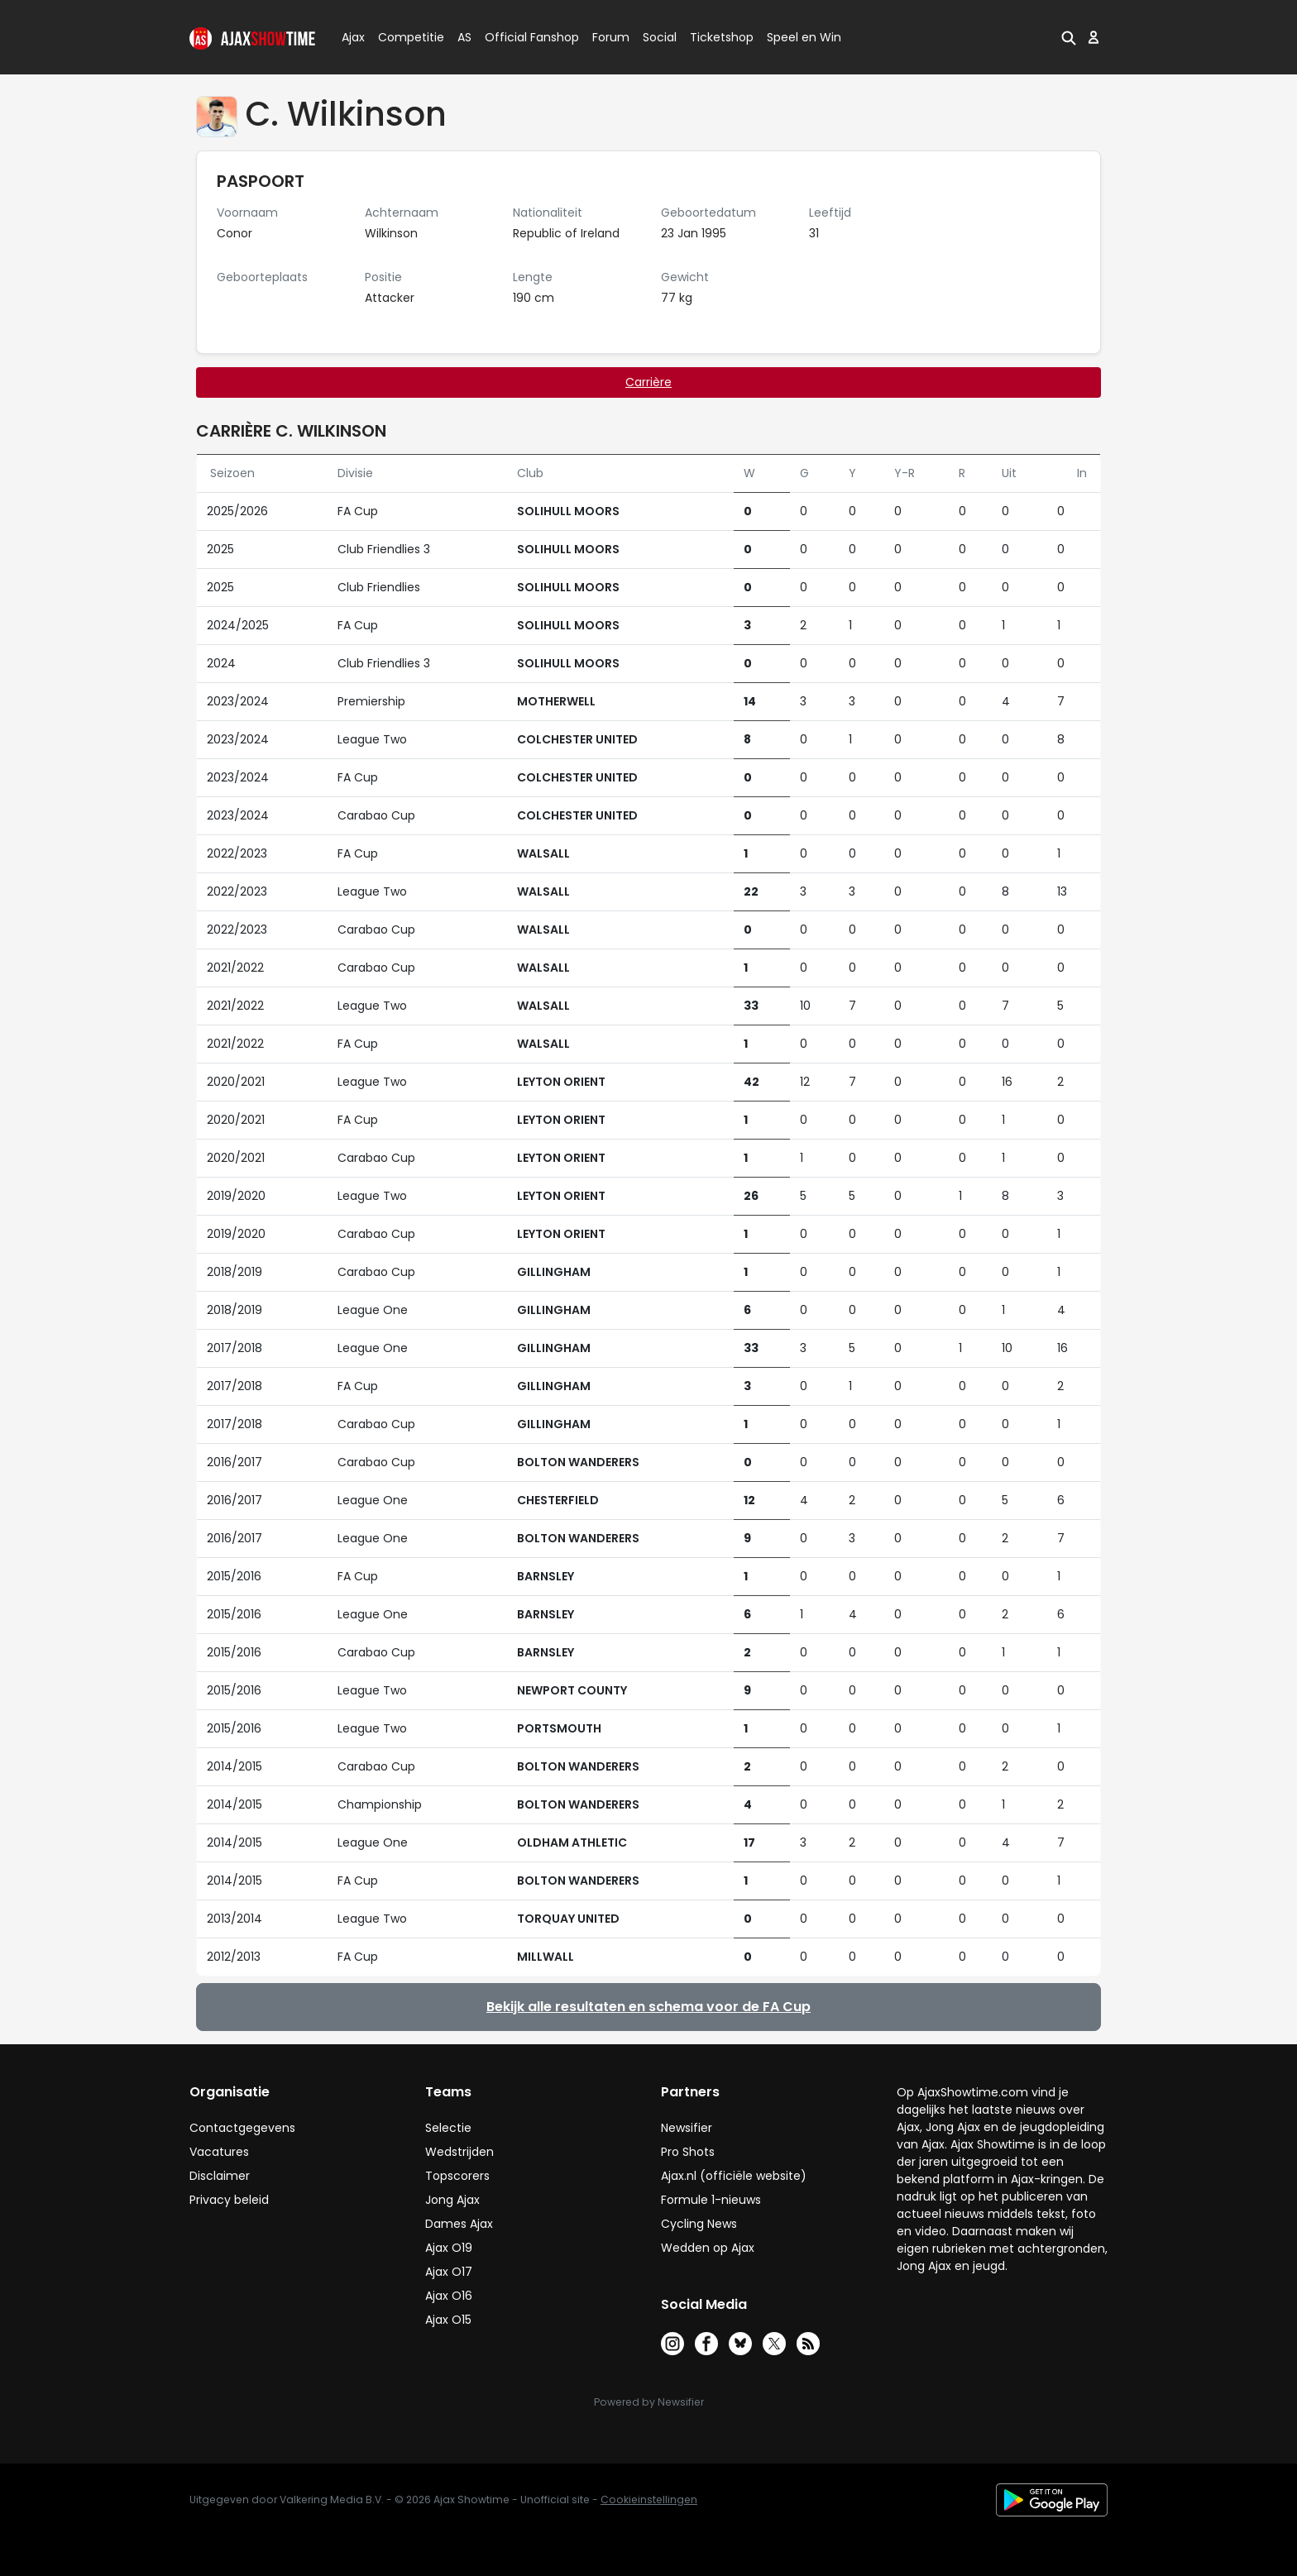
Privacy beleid (229, 2199)
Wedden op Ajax (707, 2247)
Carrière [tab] (648, 382)
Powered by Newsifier (649, 2402)
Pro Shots (688, 2151)
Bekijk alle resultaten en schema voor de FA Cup (648, 2006)
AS (464, 37)
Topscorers (457, 2175)
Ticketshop (722, 37)
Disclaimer (219, 2175)
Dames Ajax (459, 2223)
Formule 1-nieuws (711, 2199)
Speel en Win (804, 37)
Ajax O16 (448, 2295)
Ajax (352, 37)
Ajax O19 (448, 2247)
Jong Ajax (452, 2199)
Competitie (404, 37)
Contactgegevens (242, 2128)
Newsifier (686, 2128)
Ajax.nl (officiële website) (733, 2175)
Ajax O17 (448, 2271)
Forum (610, 37)
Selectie (448, 2128)
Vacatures (219, 2151)
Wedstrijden (459, 2151)
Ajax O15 (448, 2319)
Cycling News (699, 2223)
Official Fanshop (522, 37)
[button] (1068, 37)
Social (657, 37)
